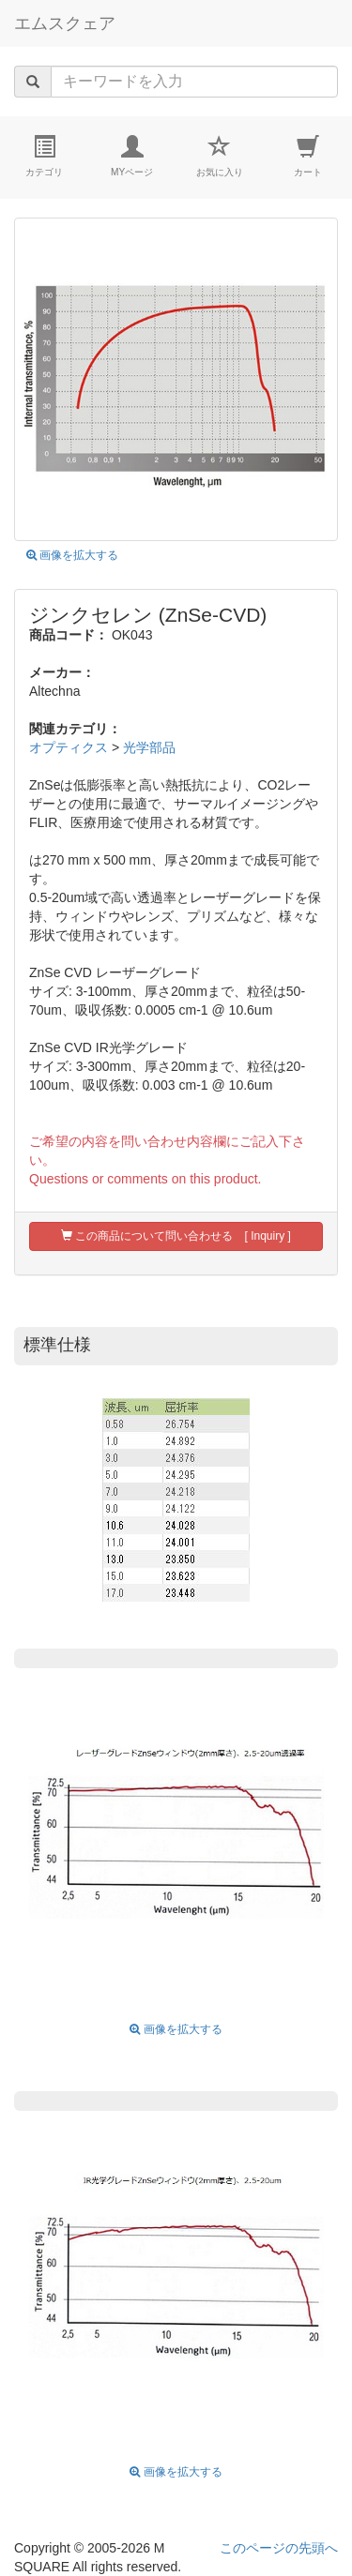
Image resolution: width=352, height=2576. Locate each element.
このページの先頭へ (279, 2547)
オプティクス (68, 747)
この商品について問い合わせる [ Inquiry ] (176, 1236)
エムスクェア (64, 23)
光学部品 (149, 747)
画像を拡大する (72, 555)
